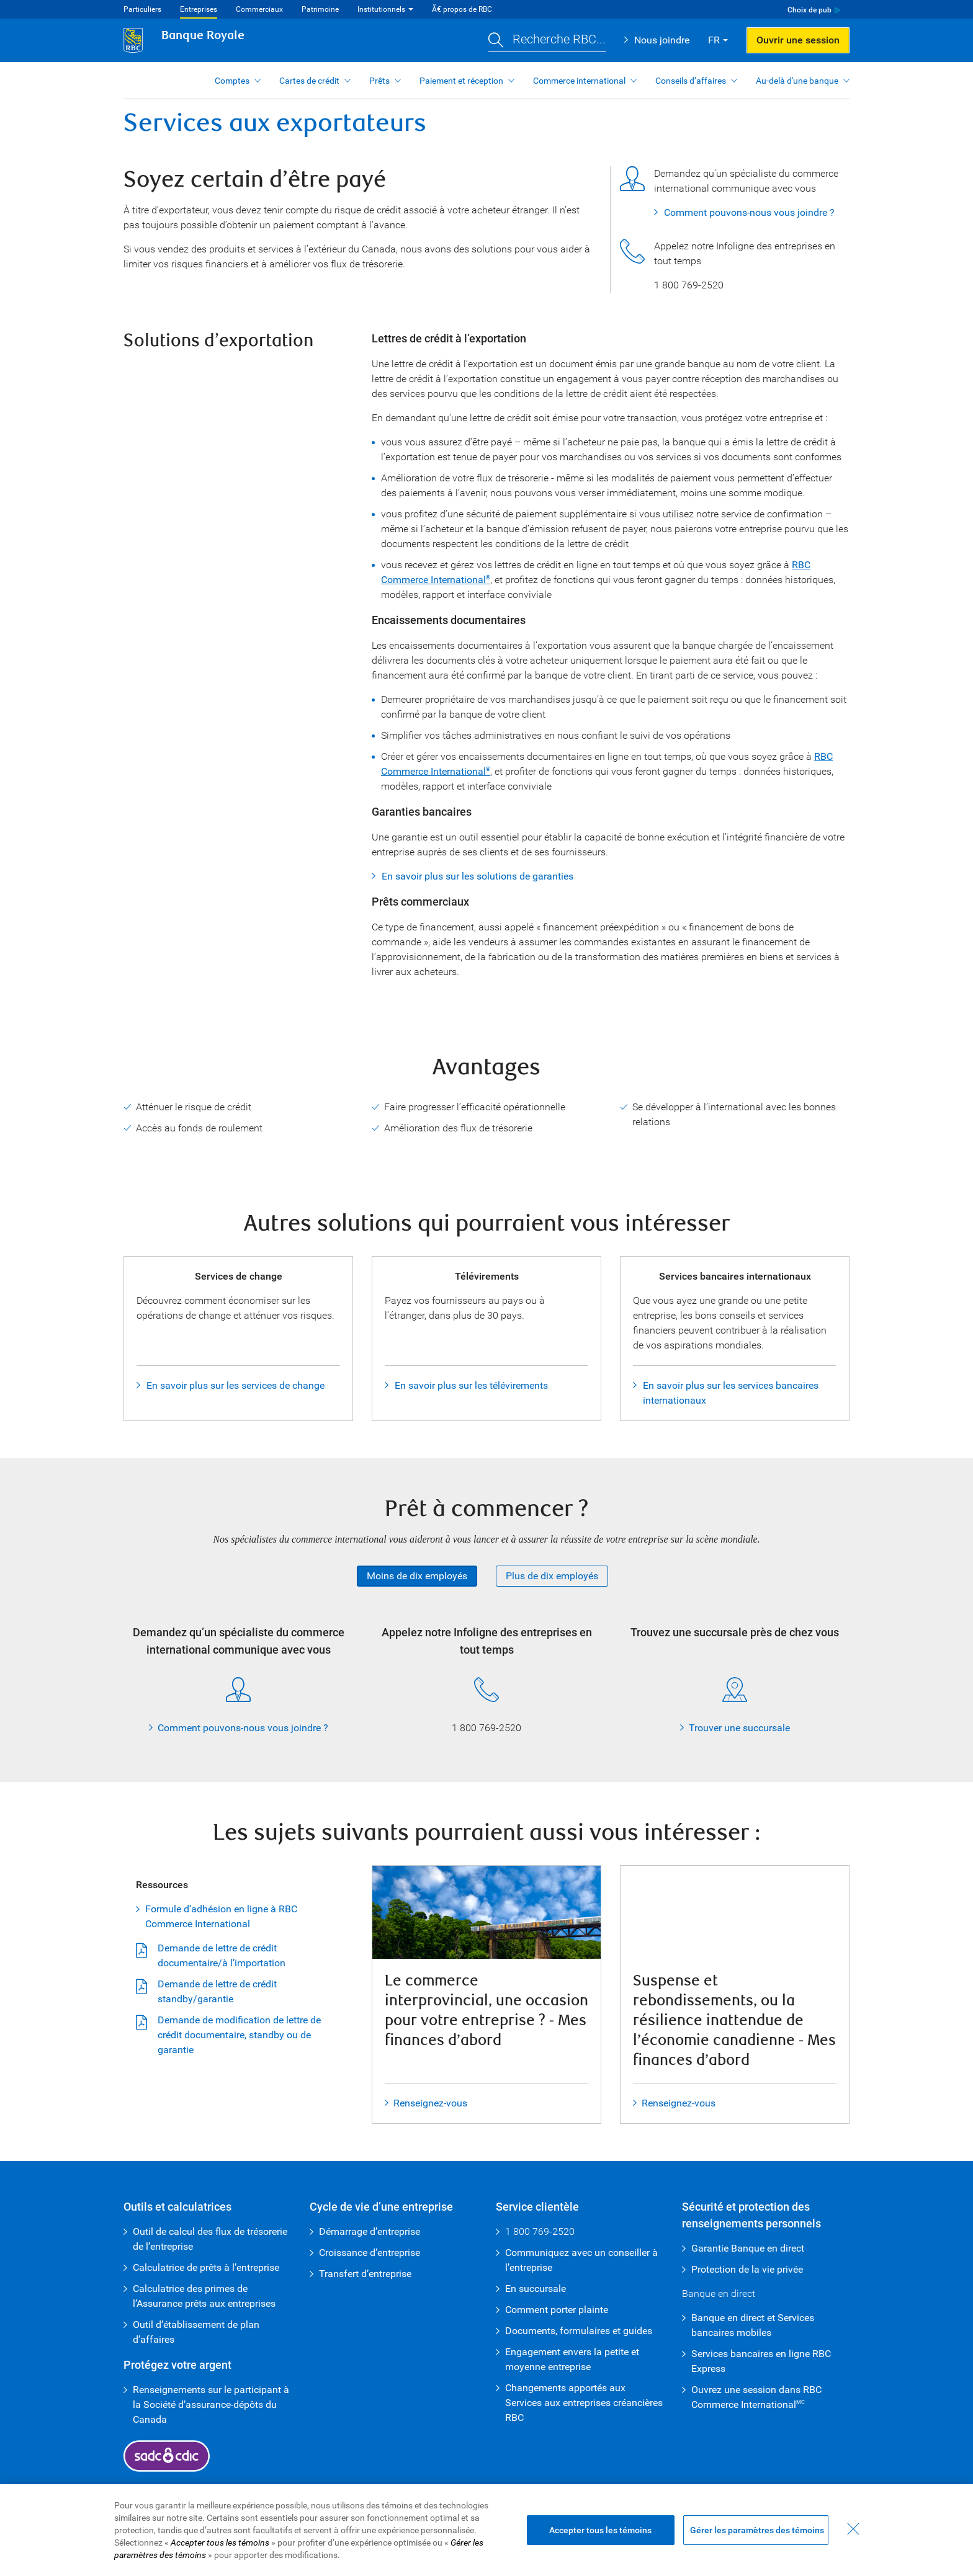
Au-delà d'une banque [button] (797, 81)
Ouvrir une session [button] (798, 40)
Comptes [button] (232, 81)
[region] (486, 2530)
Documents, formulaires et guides (578, 2331)
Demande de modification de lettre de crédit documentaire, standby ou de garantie (239, 2035)
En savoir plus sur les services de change (235, 1385)
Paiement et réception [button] (461, 81)
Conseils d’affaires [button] (690, 81)
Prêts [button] (379, 81)
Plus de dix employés (552, 1576)
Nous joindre (661, 40)
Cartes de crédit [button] (309, 81)
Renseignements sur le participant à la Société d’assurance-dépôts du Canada (211, 2404)
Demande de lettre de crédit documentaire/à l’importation (221, 1955)
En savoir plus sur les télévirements (471, 1385)
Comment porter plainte (556, 2309)
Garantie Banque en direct (747, 2248)
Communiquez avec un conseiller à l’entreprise (581, 2260)
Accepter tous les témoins (600, 2530)
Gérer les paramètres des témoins (757, 2530)
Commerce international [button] (579, 81)
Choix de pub (809, 10)
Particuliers (142, 9)
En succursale (535, 2288)
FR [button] (714, 40)
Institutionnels (381, 9)
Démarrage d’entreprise (369, 2231)
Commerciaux (259, 9)
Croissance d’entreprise (369, 2252)
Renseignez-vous (430, 2103)
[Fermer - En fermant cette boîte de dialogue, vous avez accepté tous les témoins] (853, 2529)
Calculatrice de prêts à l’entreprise (206, 2267)
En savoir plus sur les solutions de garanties (477, 876)
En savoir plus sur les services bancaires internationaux (730, 1392)
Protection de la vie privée (747, 2269)
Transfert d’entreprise (365, 2274)
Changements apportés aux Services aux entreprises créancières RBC (584, 2402)
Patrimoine (320, 9)
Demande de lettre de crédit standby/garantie (217, 1991)
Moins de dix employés (417, 1576)
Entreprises (198, 9)
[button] (547, 40)
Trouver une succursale (739, 1728)
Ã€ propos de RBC (462, 9)
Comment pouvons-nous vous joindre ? (749, 212)
